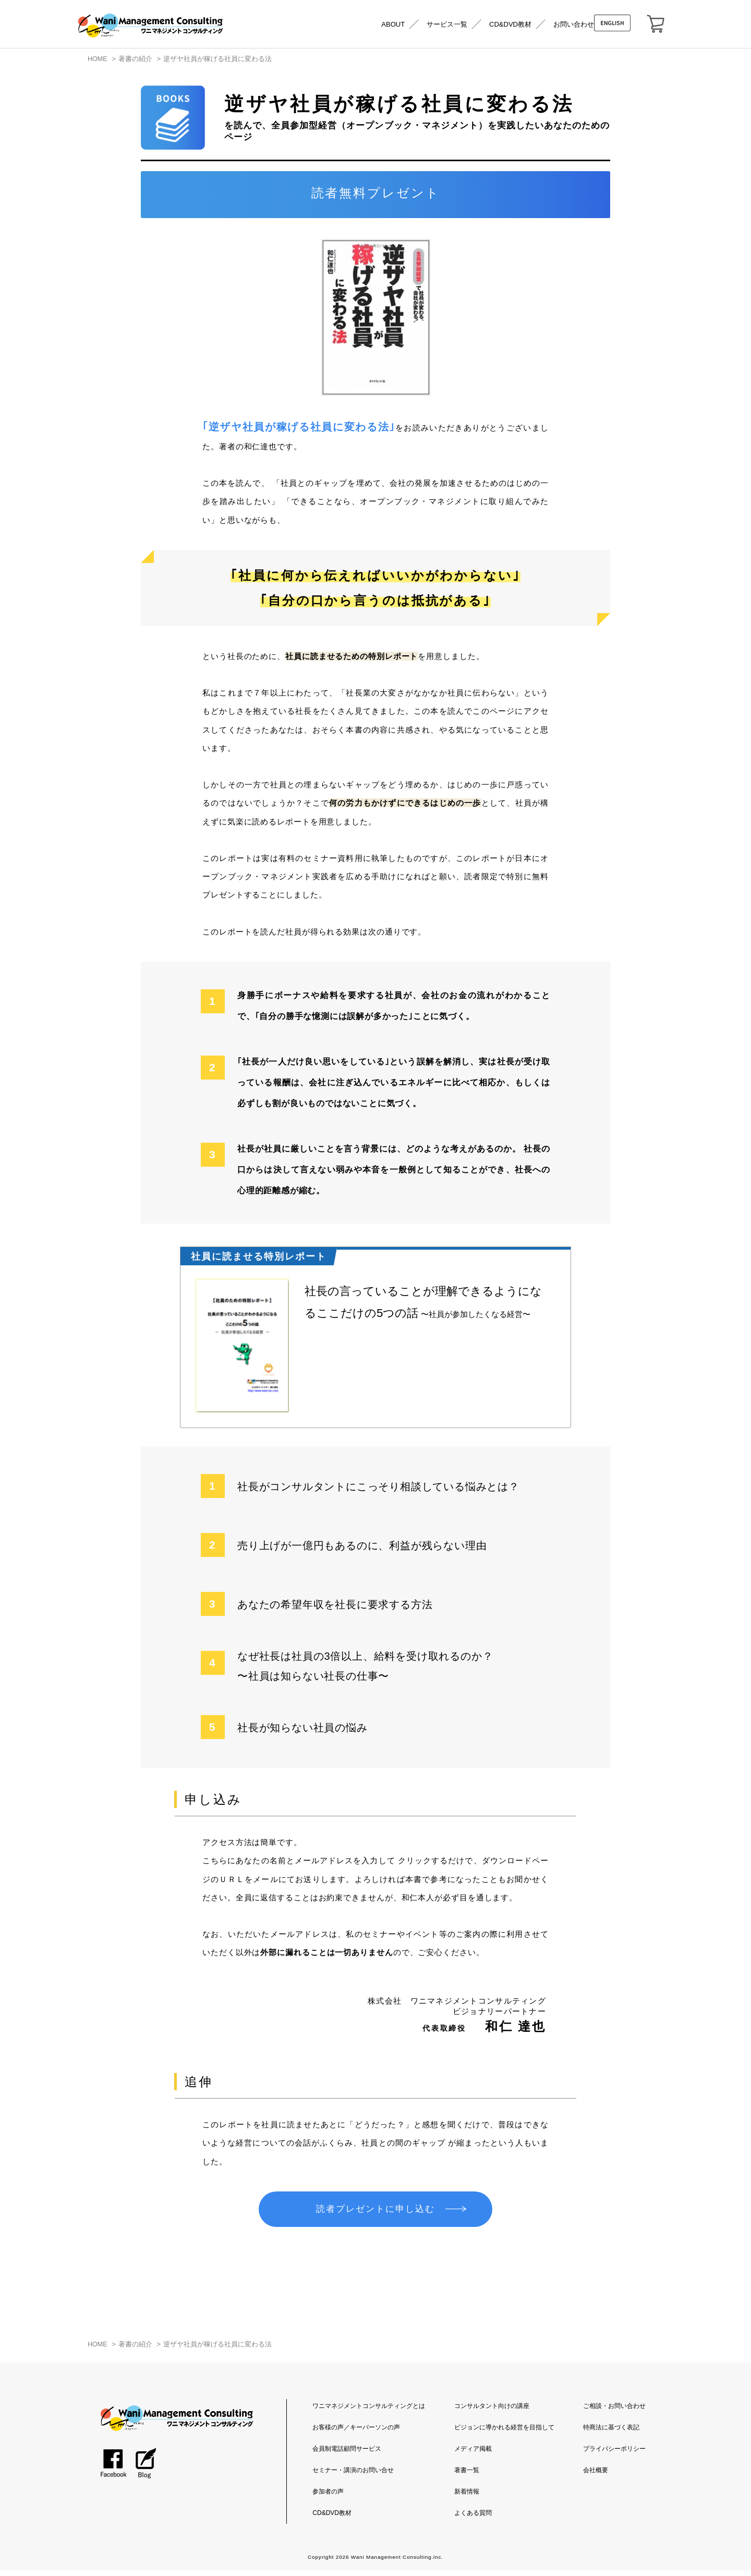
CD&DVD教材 (510, 24)
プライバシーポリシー (614, 2454)
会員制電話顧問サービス (346, 2454)
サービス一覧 (447, 24)
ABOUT (393, 24)
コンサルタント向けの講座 (491, 2411)
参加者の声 (328, 2497)
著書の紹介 (135, 59)
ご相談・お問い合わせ (614, 2411)
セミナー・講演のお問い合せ (353, 2475)
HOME (98, 59)
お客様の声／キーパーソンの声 (356, 2433)
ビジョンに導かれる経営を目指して (504, 2433)
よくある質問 (473, 2518)
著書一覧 (466, 2475)
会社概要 (595, 2475)
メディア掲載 (473, 2454)
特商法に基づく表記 (611, 2433)
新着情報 (466, 2497)
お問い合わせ (573, 24)
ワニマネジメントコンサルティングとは (368, 2411)
